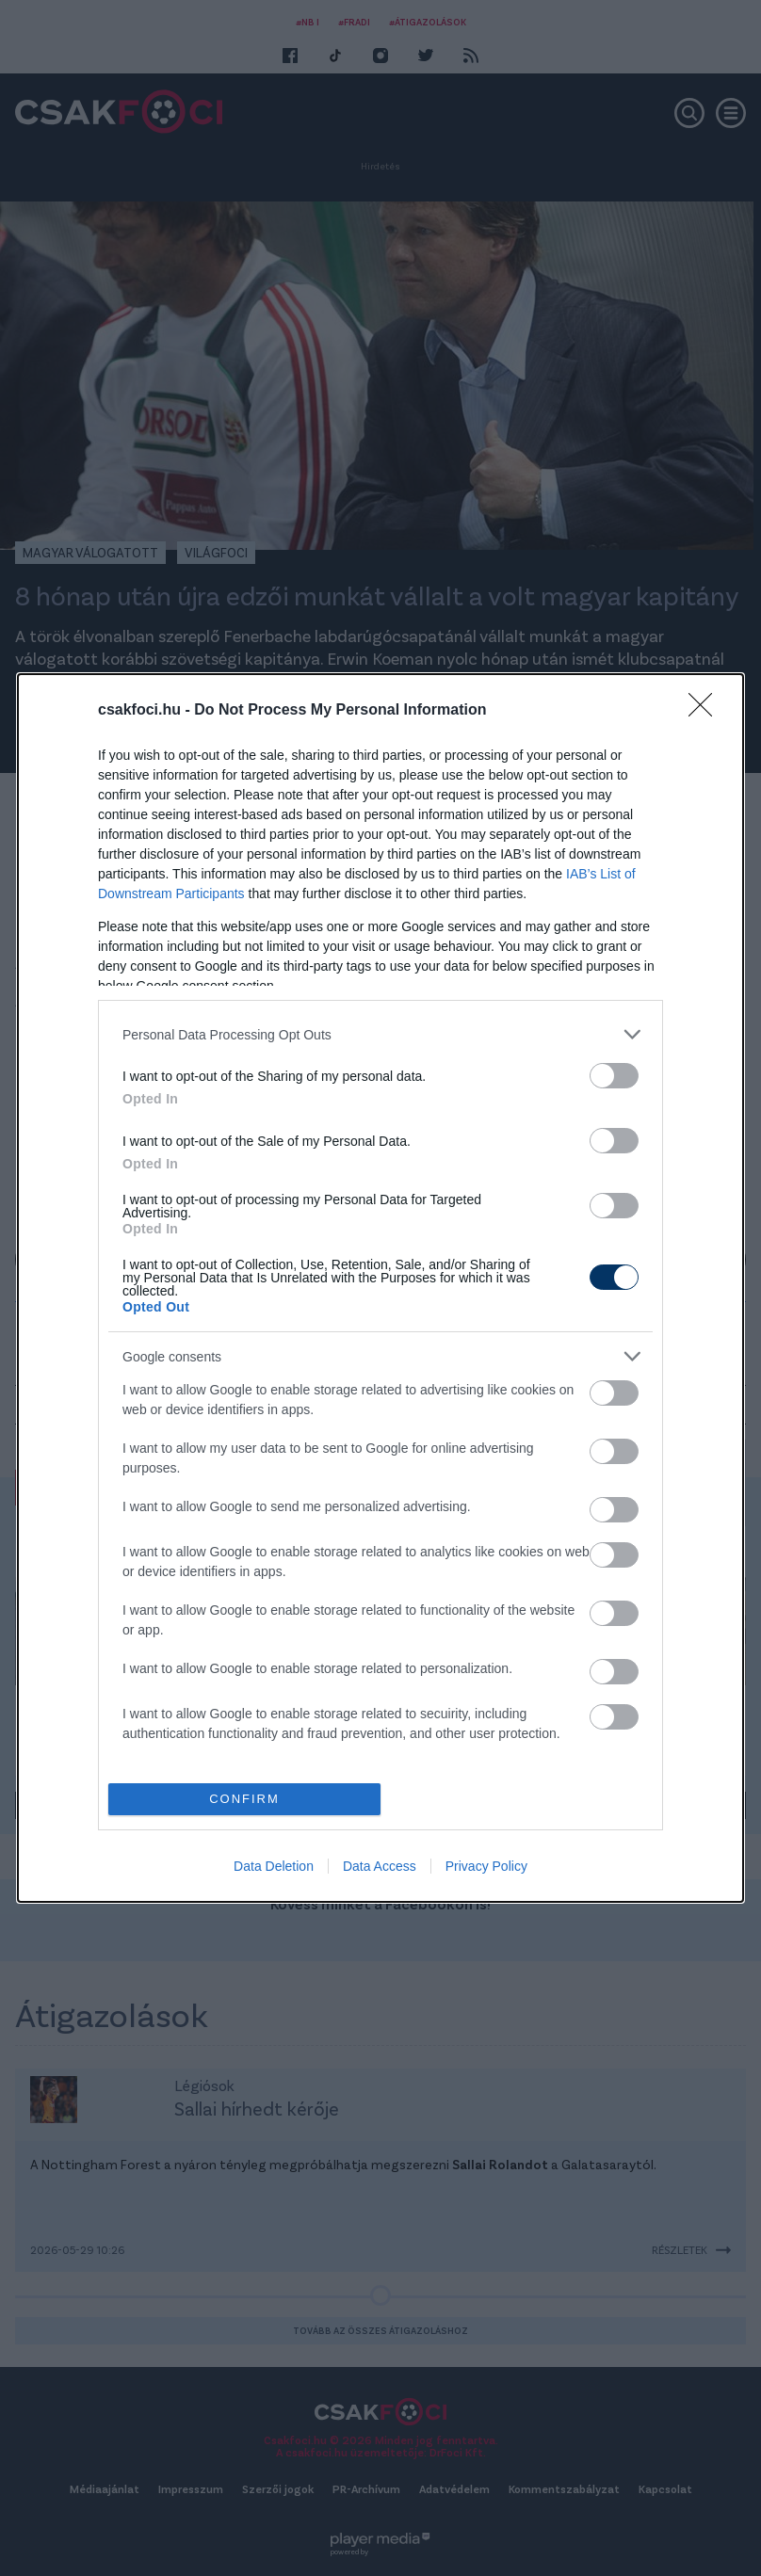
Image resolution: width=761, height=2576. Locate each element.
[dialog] (380, 1288)
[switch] (614, 1075)
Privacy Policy (486, 1866)
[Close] (706, 711)
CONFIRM (244, 1799)
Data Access (379, 1866)
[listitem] (380, 1034)
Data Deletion (274, 1866)
